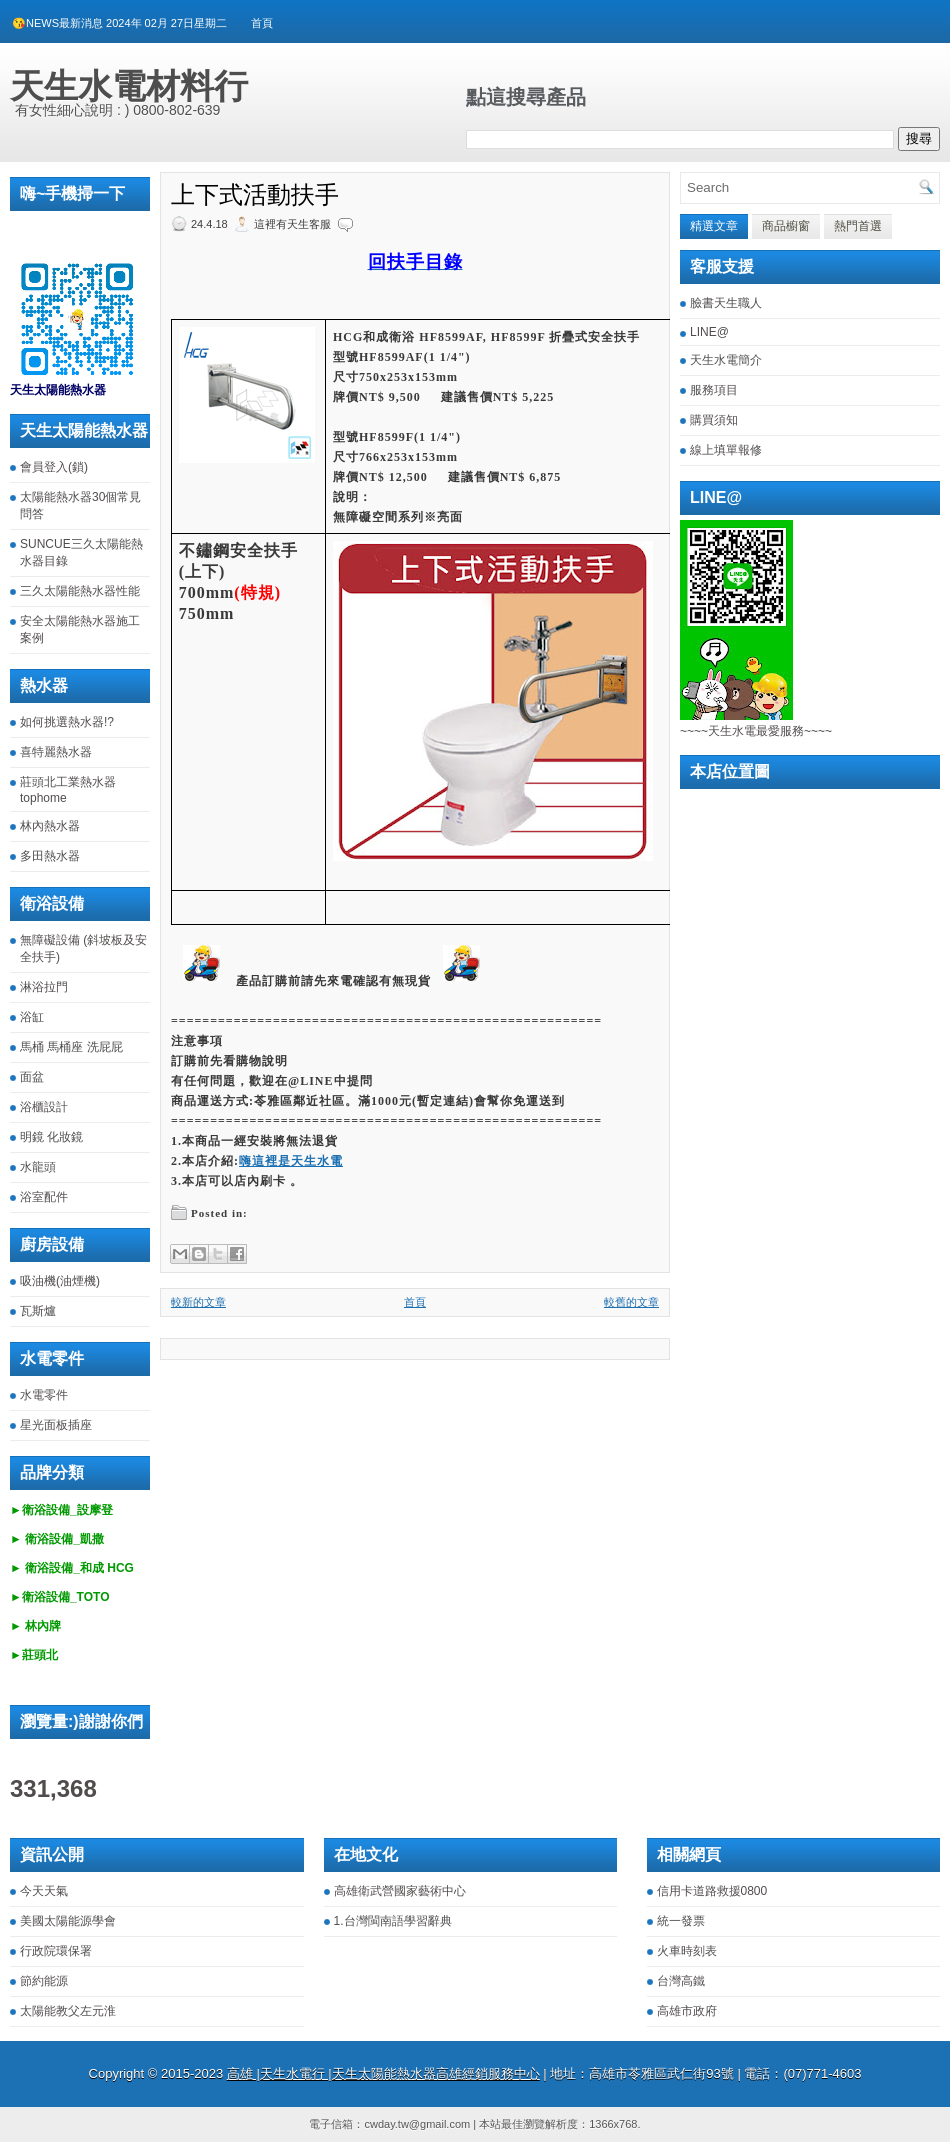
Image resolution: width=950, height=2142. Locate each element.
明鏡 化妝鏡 (51, 1137)
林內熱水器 (50, 826)
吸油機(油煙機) (60, 1281)
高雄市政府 (687, 2011)
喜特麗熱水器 (56, 752)
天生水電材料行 (129, 86)
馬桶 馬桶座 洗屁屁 (71, 1047)
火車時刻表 (687, 1951)
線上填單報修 (726, 450)
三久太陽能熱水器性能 (80, 591)
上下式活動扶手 (255, 195)
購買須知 (714, 420)
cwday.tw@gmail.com (417, 2124)
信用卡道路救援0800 (712, 1891)
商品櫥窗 (786, 226)
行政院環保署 (56, 1951)
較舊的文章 (631, 1302)
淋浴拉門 (44, 987)
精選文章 (714, 226)
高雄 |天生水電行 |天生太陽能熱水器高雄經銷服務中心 (383, 2073)
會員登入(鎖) (54, 467)
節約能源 (44, 1981)
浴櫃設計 (44, 1107)
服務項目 (714, 390)
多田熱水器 (50, 856)
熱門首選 (858, 226)
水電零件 (44, 1395)
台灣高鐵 (681, 1981)
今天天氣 (44, 1891)
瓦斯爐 (38, 1311)
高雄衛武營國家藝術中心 (400, 1891)
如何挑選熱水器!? (67, 722)
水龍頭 (38, 1167)
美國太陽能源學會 (68, 1921)
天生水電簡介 (726, 360)
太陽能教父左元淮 (68, 2011)
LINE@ (709, 332)
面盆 (32, 1077)
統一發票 (681, 1921)
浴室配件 (44, 1197)
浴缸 (32, 1017)
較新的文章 (198, 1302)
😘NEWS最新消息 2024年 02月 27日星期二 (119, 23)
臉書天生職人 (726, 303)
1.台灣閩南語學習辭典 (393, 1921)
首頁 (262, 23)
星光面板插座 (56, 1425)
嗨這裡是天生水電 (291, 1161)
